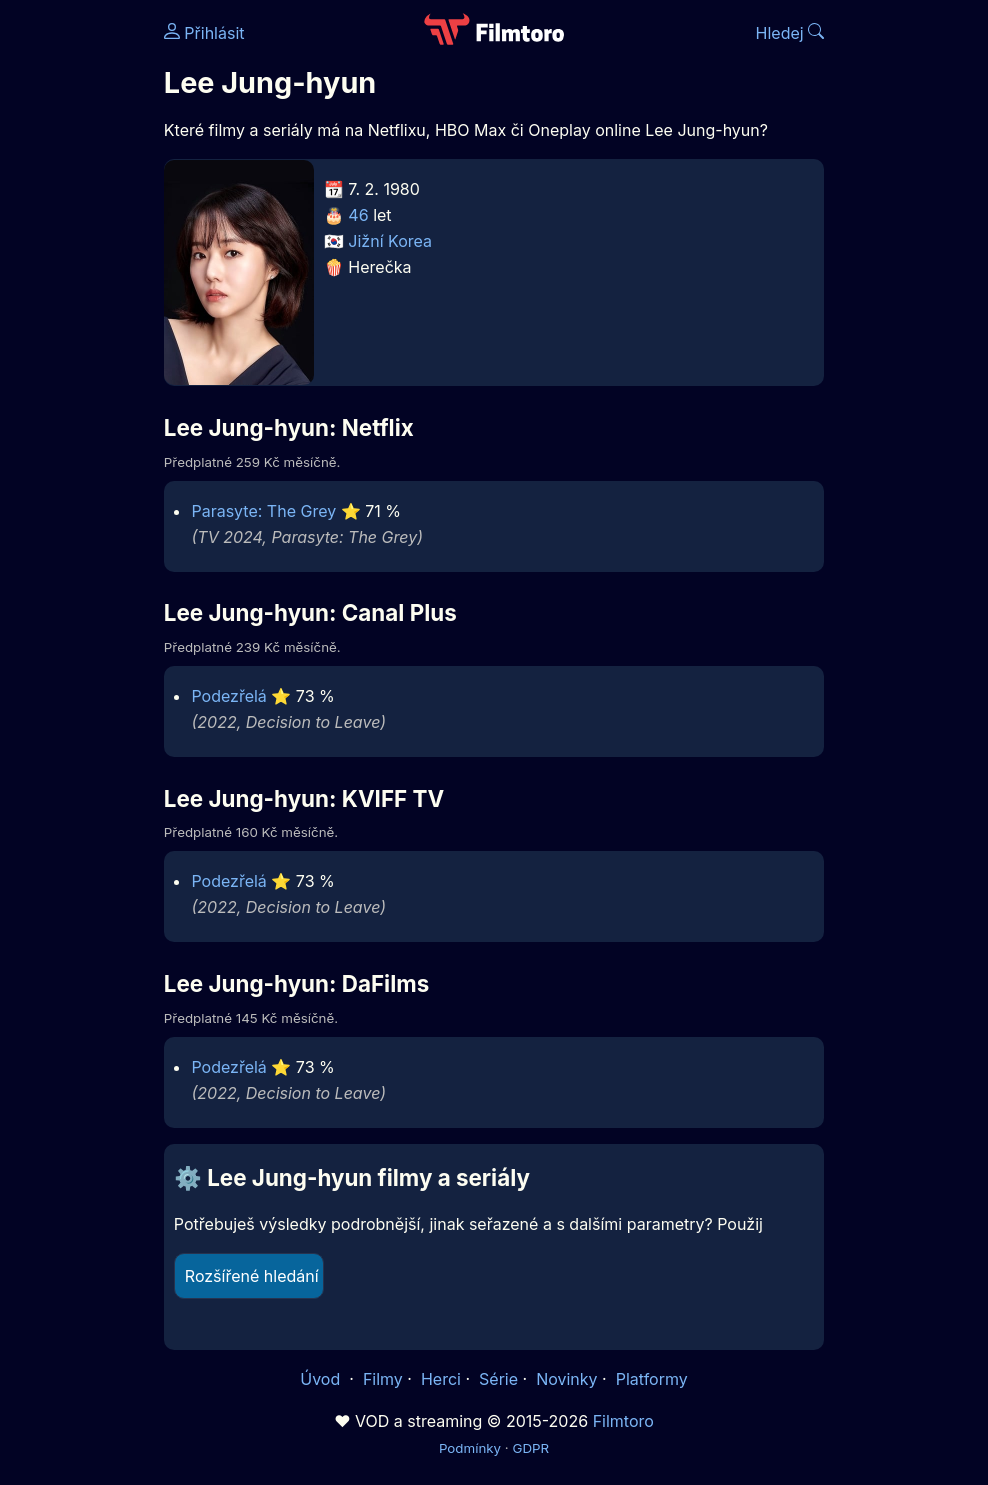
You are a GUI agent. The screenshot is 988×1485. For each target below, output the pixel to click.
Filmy (383, 1379)
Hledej (790, 33)
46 (358, 215)
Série (498, 1379)
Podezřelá (228, 696)
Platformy (652, 1379)
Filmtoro (623, 1421)
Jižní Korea (390, 241)
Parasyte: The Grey (263, 511)
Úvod (322, 1379)
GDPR (530, 1448)
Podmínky (470, 1448)
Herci (441, 1379)
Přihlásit (204, 33)
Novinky (566, 1379)
